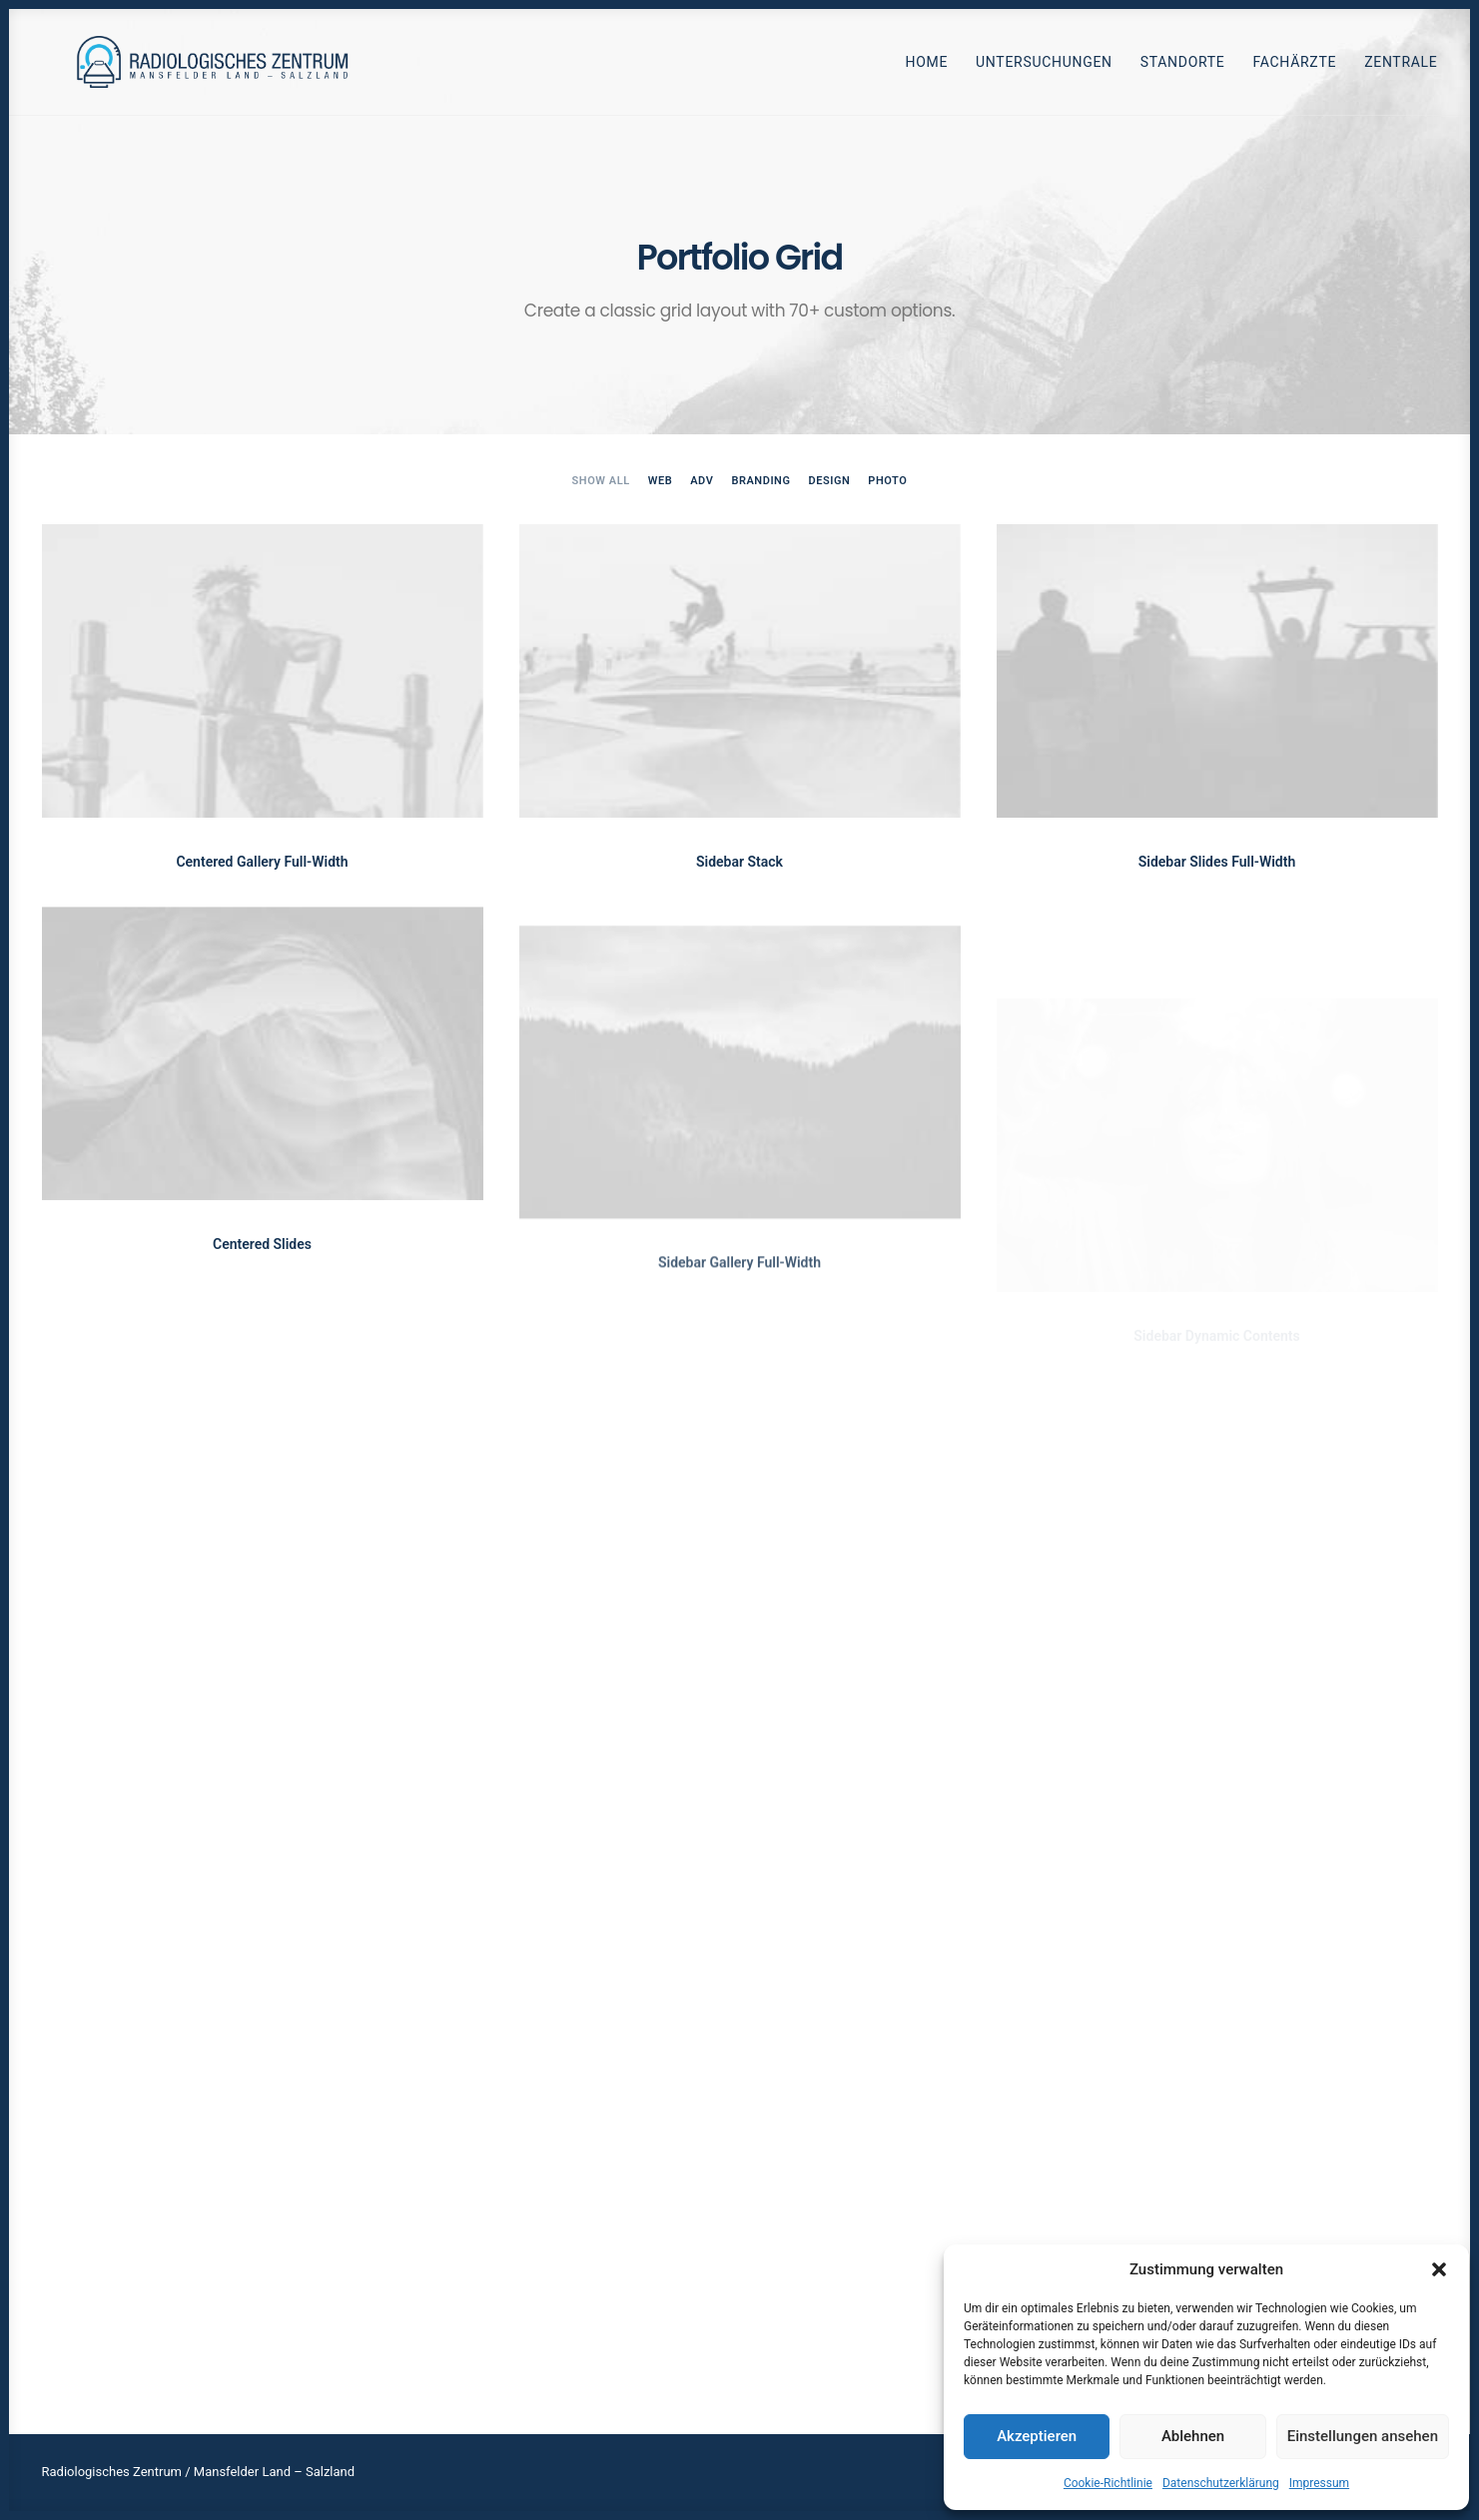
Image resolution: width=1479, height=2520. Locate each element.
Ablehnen (1192, 2436)
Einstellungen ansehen (1362, 2436)
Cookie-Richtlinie (1108, 2483)
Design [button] (830, 480)
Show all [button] (601, 480)
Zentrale (1400, 69)
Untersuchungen (1044, 69)
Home (926, 69)
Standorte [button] (1182, 69)
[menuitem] (933, 68)
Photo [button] (887, 480)
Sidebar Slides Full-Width (1217, 867)
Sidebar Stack (739, 862)
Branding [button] (760, 480)
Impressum (1319, 2483)
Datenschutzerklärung (1220, 2483)
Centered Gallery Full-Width (262, 862)
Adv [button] (701, 480)
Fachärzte (1295, 69)
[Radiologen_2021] (219, 68)
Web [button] (660, 480)
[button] (1439, 2269)
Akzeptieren (1037, 2436)
